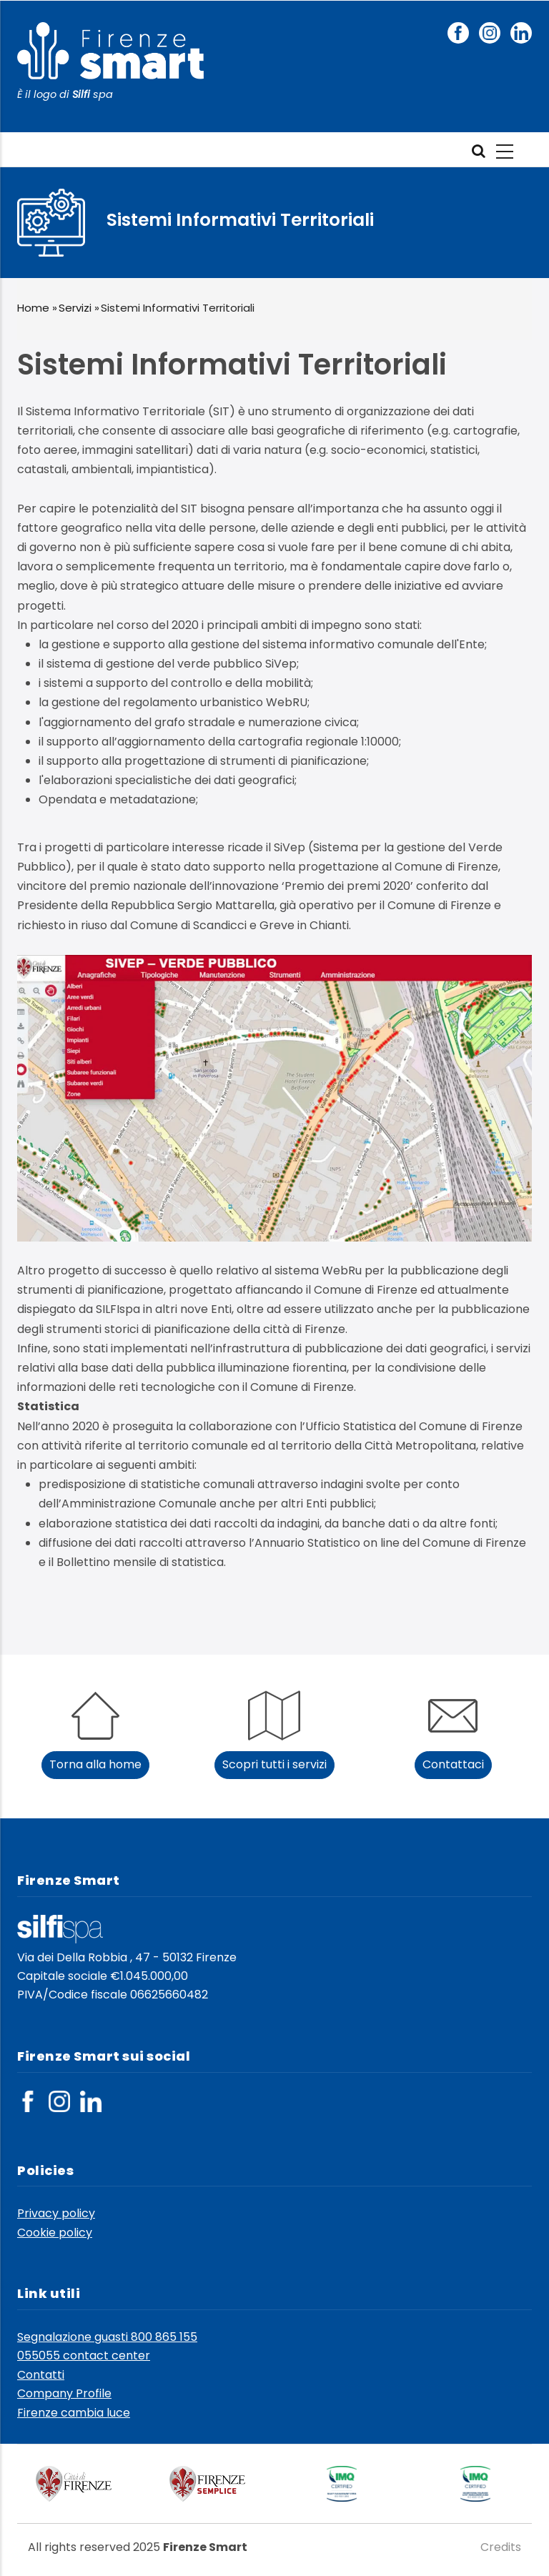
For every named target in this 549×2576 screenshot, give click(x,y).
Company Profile (64, 2393)
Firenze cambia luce (73, 2412)
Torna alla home (95, 1764)
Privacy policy (56, 2213)
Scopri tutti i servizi (274, 1764)
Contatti (40, 2375)
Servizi (75, 307)
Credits (500, 2547)
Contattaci (453, 1764)
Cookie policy (54, 2232)
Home (33, 307)
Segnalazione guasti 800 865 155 (107, 2337)
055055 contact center (83, 2355)
